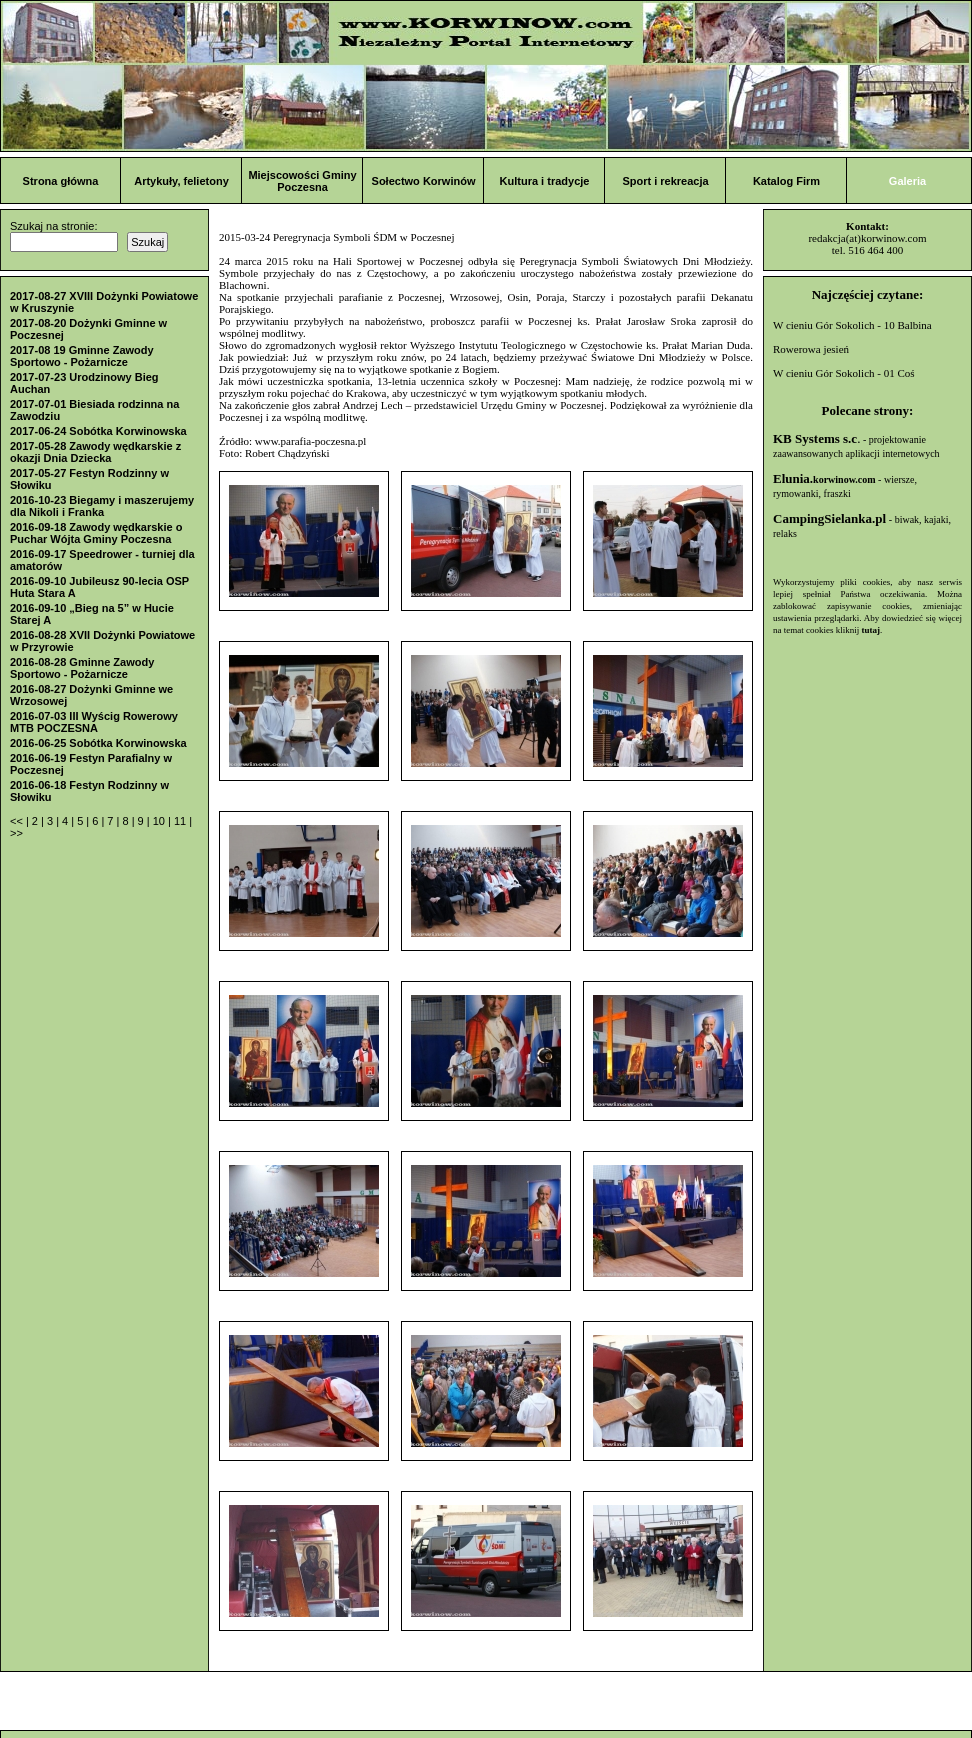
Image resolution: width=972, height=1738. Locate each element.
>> (16, 833)
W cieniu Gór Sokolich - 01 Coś (844, 373)
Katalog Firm (786, 181)
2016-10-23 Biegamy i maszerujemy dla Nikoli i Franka (102, 506)
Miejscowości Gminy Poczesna (302, 181)
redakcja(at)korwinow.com (867, 238)
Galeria (907, 181)
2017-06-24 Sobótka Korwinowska (98, 431)
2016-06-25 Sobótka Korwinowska (98, 743)
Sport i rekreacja (665, 181)
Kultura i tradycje (545, 181)
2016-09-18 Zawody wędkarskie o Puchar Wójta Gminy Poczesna (96, 533)
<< (18, 821)
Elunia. (824, 478)
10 (160, 821)
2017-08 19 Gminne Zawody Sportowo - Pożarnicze (82, 356)
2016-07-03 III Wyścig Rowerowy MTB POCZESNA (94, 722)
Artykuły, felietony (181, 181)
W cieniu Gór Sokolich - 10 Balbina (852, 325)
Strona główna (61, 181)
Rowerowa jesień (811, 349)
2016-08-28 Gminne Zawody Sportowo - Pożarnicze (82, 668)
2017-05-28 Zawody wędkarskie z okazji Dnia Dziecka (95, 452)
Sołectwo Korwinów (424, 181)
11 (181, 821)
